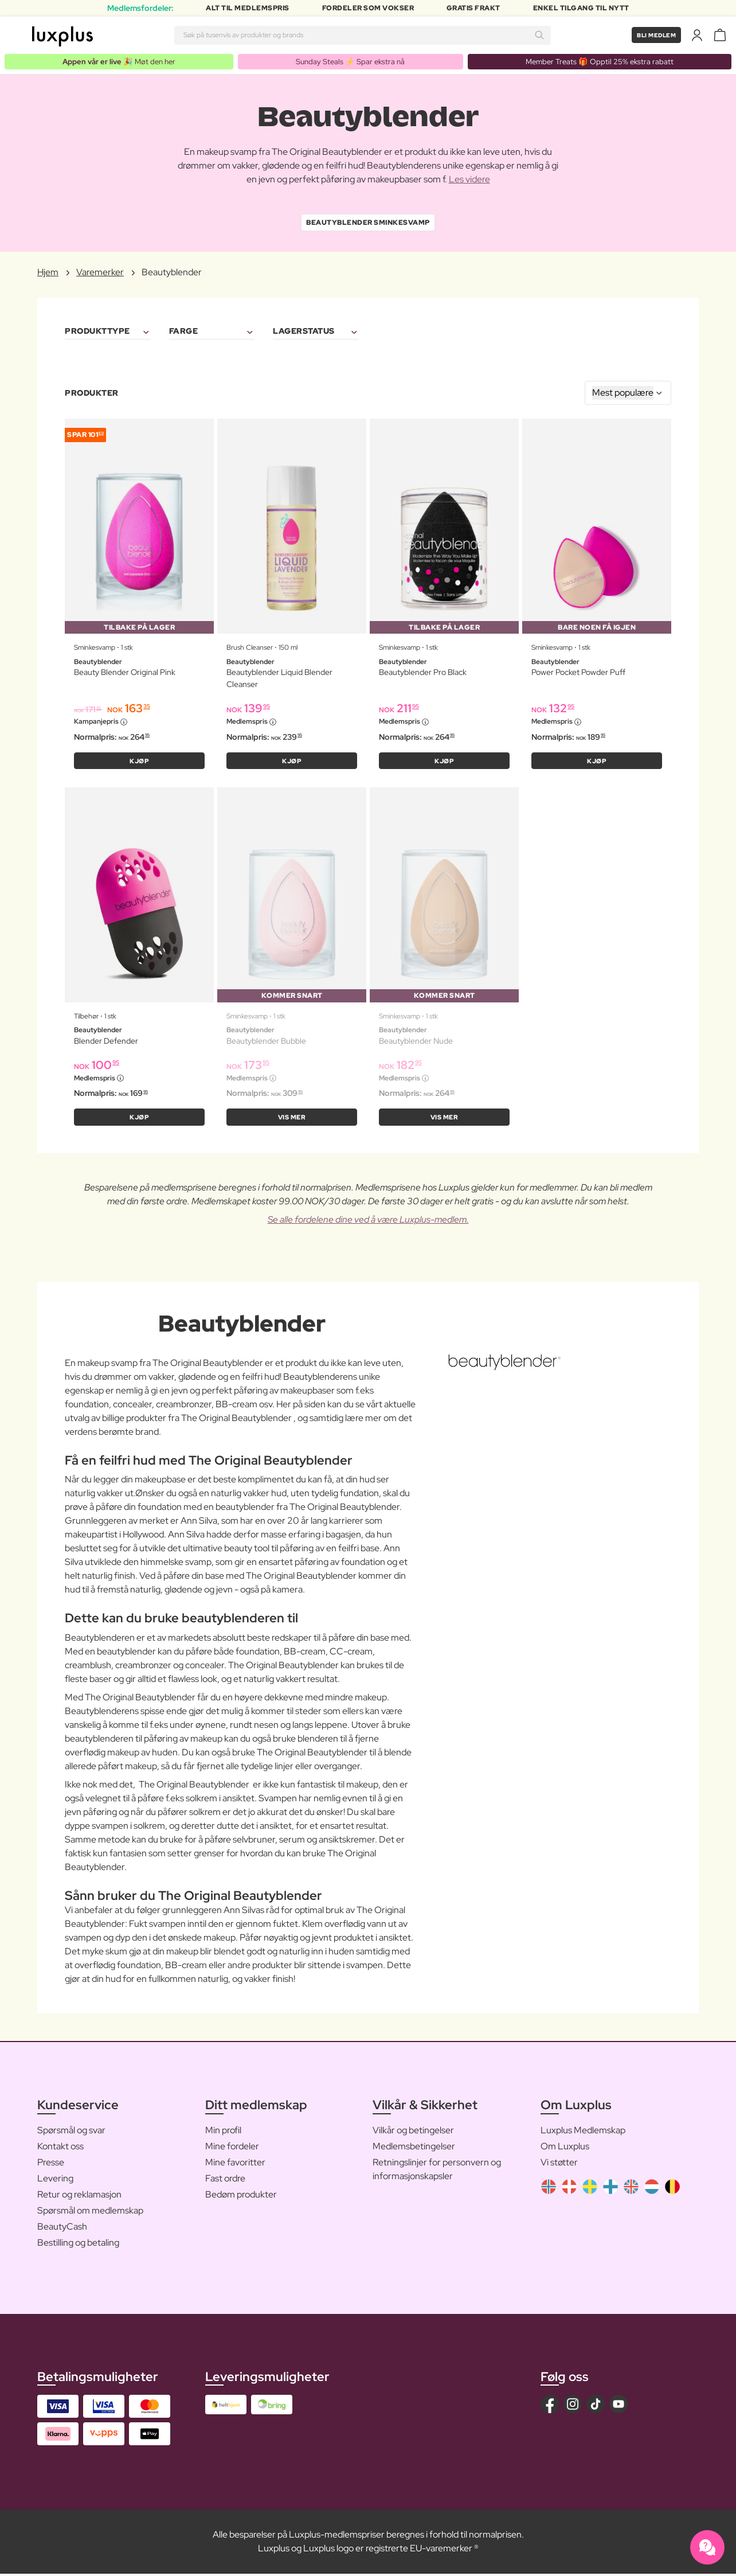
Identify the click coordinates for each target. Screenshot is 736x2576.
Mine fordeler (232, 2148)
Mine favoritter (235, 2164)
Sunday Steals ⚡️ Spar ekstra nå (351, 61)
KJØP (139, 761)
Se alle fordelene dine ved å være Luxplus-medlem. (368, 1221)
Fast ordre (225, 2180)
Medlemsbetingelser (414, 2148)
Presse (50, 2164)
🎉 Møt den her (119, 61)
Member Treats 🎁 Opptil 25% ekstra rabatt (599, 61)
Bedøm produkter (241, 2196)
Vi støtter (559, 2164)
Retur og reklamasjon (79, 2196)
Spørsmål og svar (71, 2132)
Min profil (223, 2132)
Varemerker (100, 273)
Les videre (469, 180)
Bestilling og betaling (78, 2244)
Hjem (47, 273)
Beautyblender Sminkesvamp (368, 223)
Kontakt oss (60, 2148)
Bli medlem (652, 35)
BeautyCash (62, 2228)
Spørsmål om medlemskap (90, 2212)
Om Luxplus (565, 2148)
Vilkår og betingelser (413, 2132)
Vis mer (292, 1118)
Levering (55, 2180)
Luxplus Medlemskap (583, 2132)
